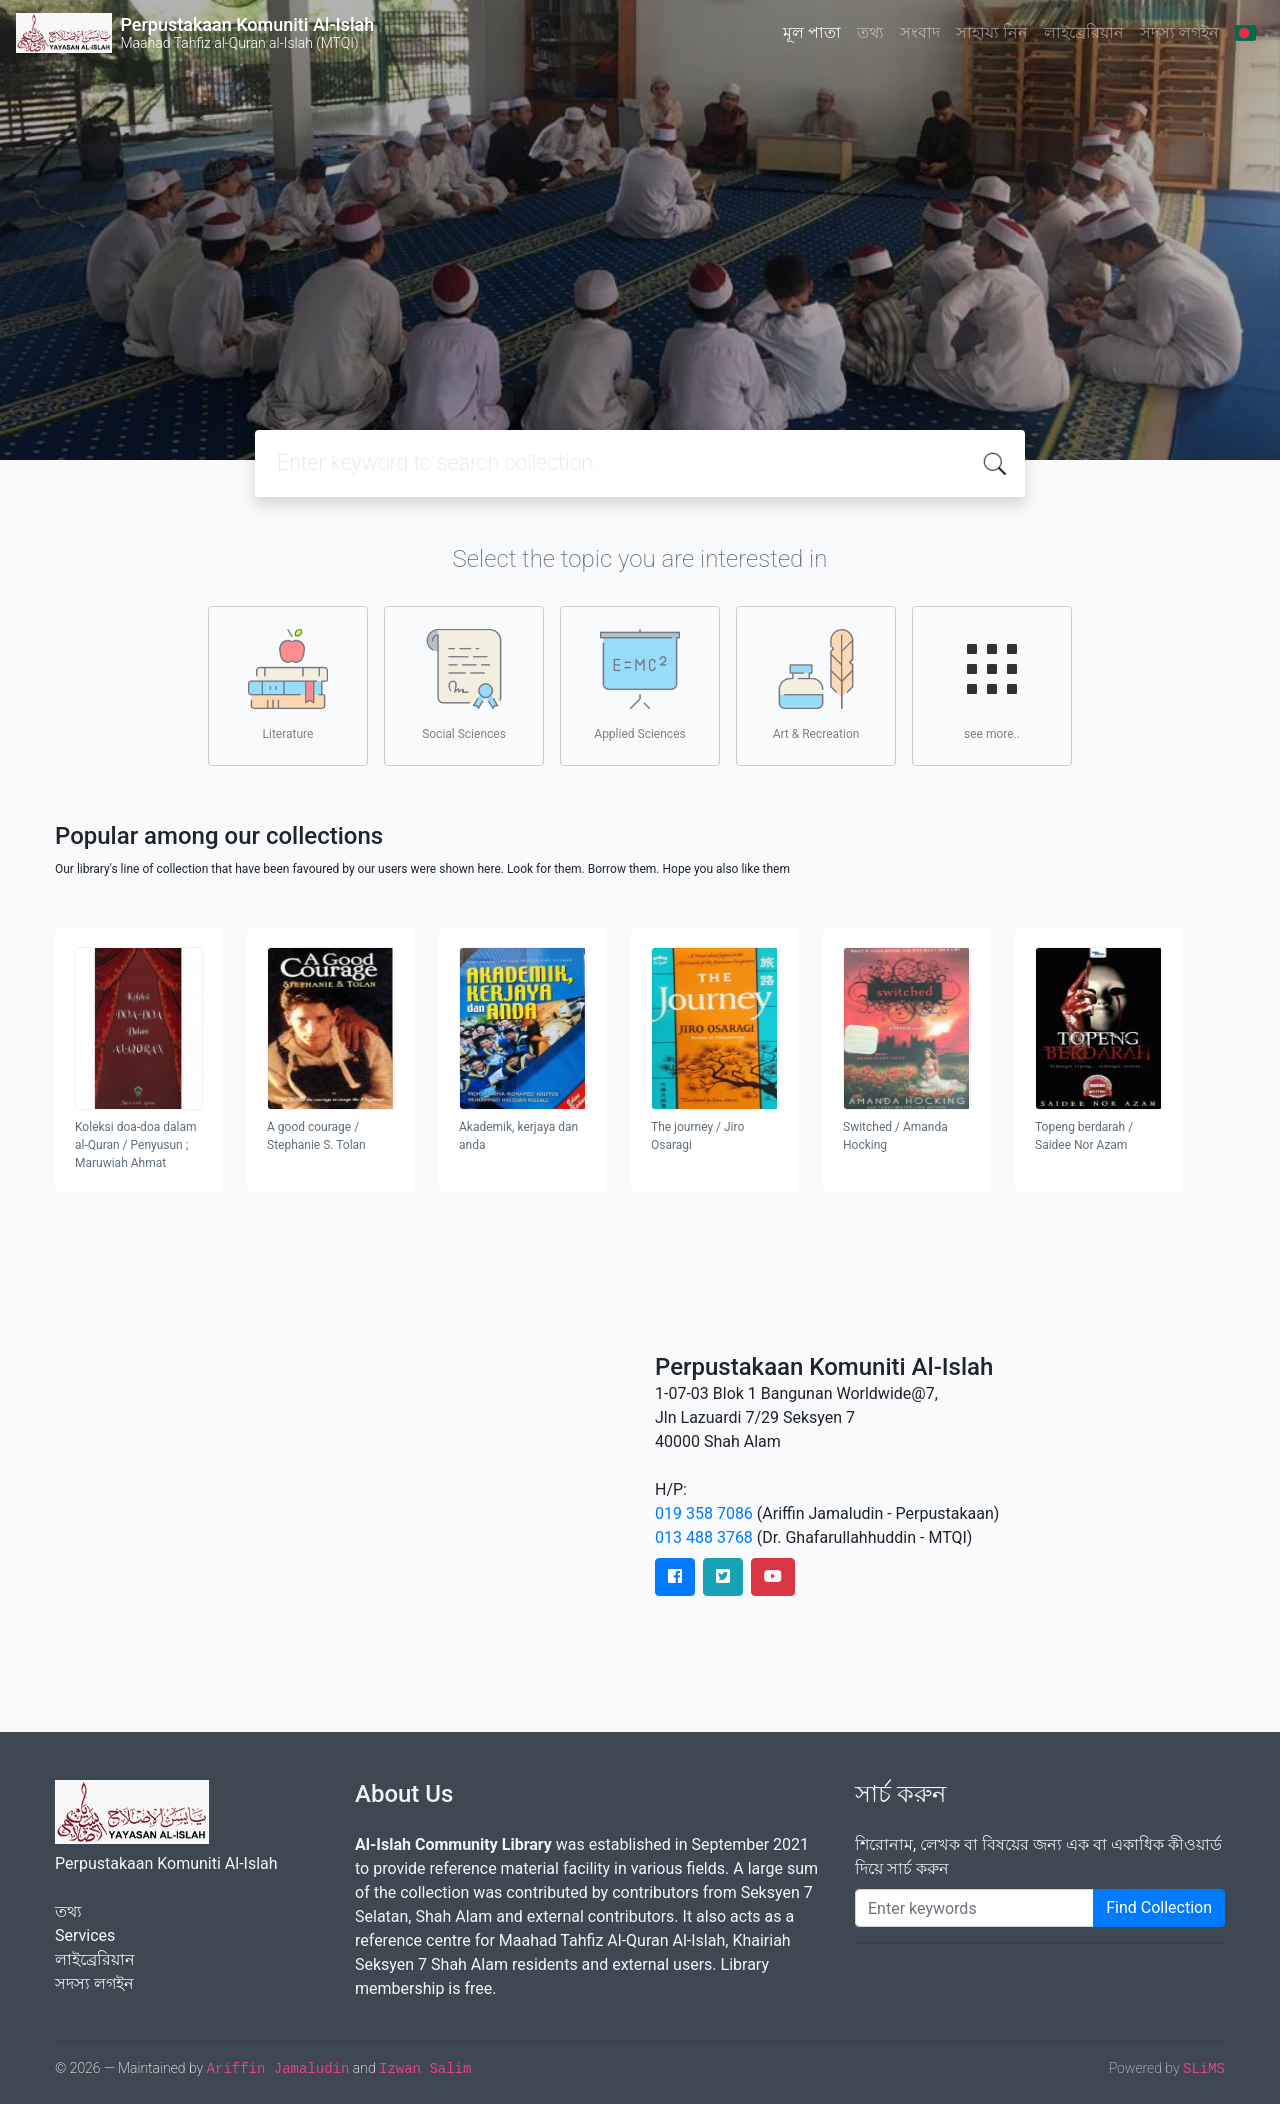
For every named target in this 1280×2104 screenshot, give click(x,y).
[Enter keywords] (974, 1908)
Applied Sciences (639, 685)
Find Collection (1159, 1907)
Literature (288, 685)
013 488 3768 (704, 1537)
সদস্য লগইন (1179, 32)
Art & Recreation (816, 685)
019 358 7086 (704, 1513)
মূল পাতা (812, 32)
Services (85, 1935)
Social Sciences (464, 685)
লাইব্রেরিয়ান (1084, 32)
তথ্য (870, 32)
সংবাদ (920, 32)
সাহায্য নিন (992, 32)
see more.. (992, 685)
